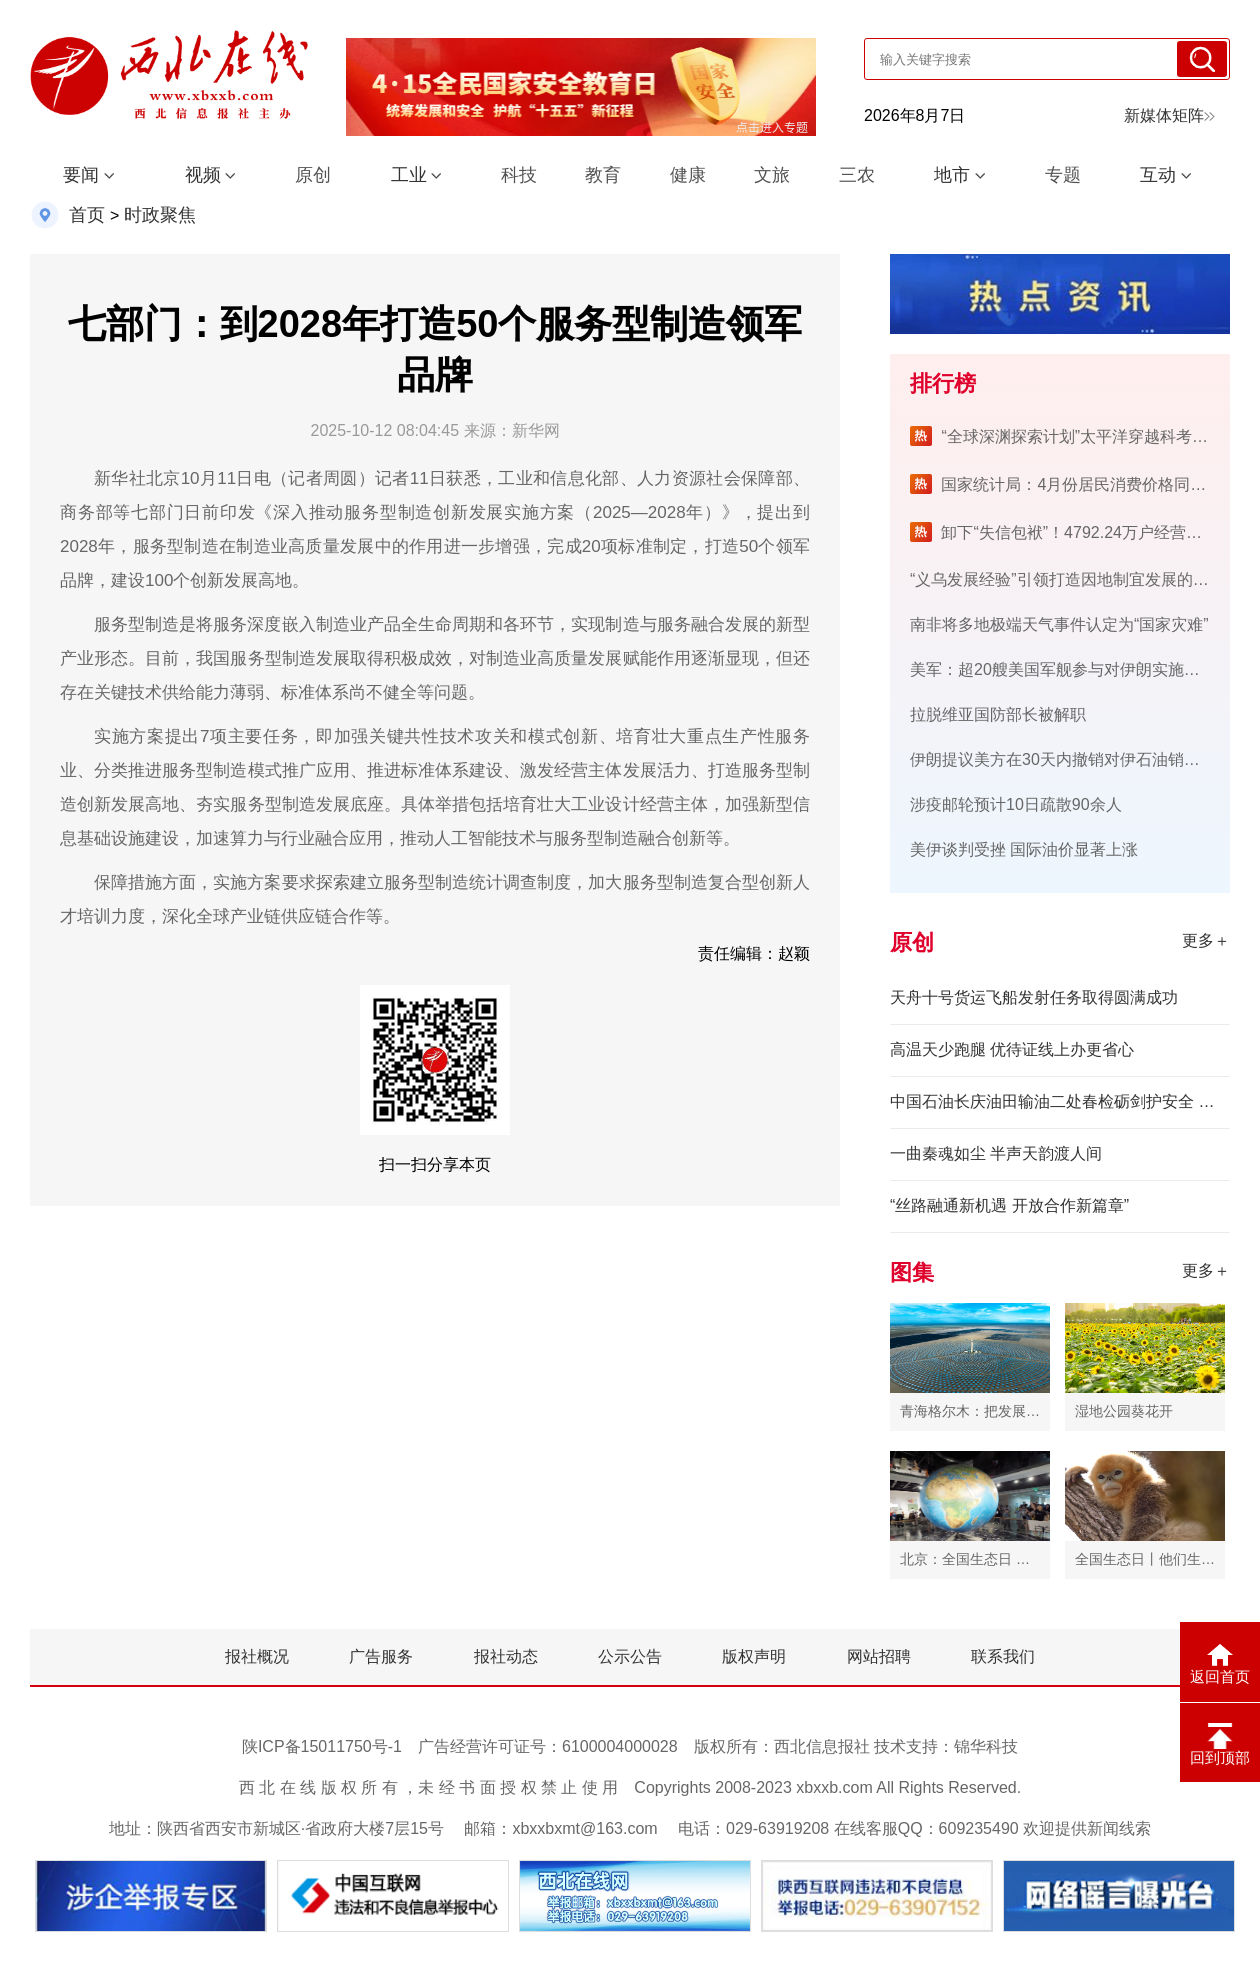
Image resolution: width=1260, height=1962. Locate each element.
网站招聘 (879, 1656)
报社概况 (257, 1656)
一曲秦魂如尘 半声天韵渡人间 (996, 1153)
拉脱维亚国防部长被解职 (998, 714)
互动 (1158, 175)
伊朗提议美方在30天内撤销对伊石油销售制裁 (1071, 759)
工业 (409, 175)
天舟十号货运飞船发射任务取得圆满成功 (1034, 997)
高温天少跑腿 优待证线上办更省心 (1012, 1049)
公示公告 (630, 1656)
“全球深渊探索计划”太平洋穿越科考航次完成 (1098, 436)
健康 (688, 175)
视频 (203, 175)
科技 (519, 175)
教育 (603, 175)
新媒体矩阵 (1169, 115)
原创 (313, 175)
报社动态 (506, 1656)
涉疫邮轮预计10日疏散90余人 (1016, 804)
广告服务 (381, 1656)
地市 (952, 175)
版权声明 (754, 1656)
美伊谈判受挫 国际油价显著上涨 (1024, 849)
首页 (87, 215)
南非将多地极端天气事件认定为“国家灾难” (1059, 624)
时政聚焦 (160, 215)
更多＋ (1206, 940)
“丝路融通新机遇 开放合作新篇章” (1009, 1205)
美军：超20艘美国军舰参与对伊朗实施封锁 (1063, 669)
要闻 (81, 175)
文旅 (772, 175)
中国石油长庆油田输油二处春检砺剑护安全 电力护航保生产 (1060, 1101)
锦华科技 (986, 1746)
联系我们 (1003, 1656)
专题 (1063, 175)
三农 (857, 175)
